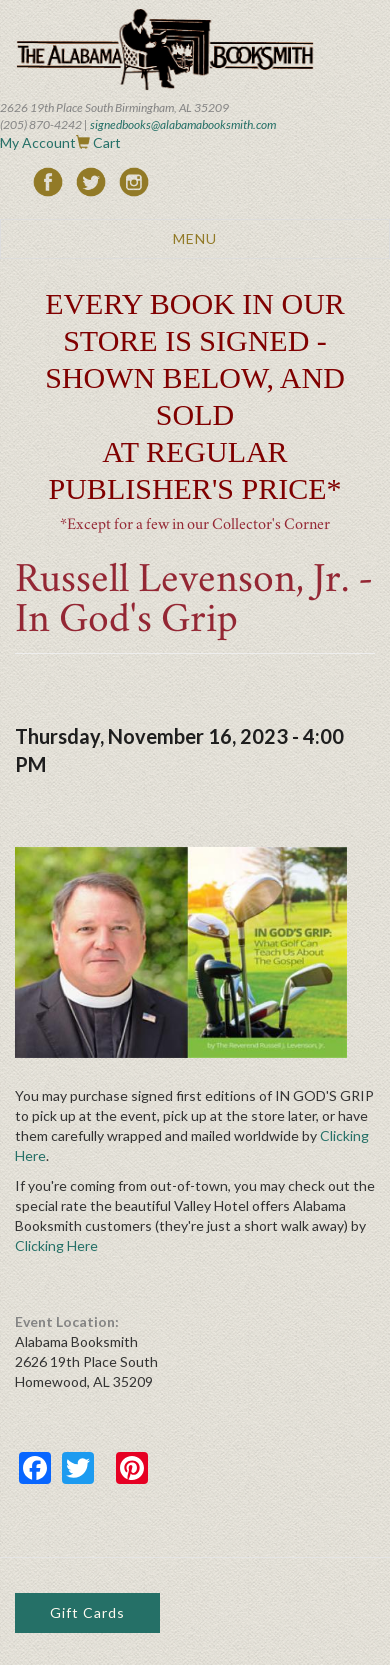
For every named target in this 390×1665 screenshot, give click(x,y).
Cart (107, 142)
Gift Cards (87, 1612)
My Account (38, 142)
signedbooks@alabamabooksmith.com (183, 124)
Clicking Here (56, 1245)
